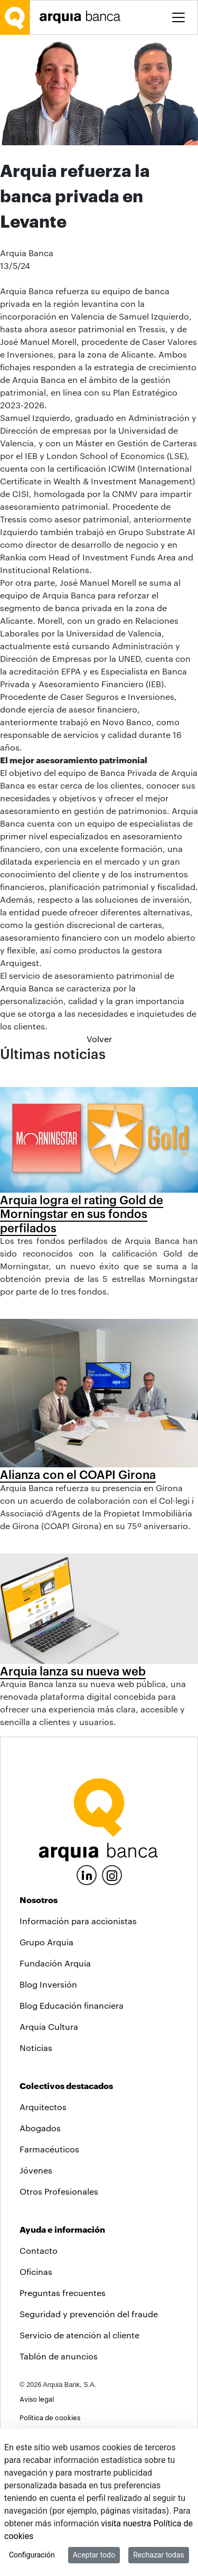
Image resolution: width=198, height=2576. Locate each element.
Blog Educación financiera (72, 2005)
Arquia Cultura (49, 2026)
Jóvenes (36, 2170)
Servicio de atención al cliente (79, 2335)
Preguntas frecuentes (63, 2293)
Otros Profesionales (59, 2191)
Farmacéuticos (49, 2149)
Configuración (32, 2555)
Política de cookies (50, 2417)
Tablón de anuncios (59, 2356)
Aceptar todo (94, 2555)
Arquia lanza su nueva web (73, 1671)
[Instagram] (112, 1874)
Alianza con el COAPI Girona (78, 1474)
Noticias (36, 2048)
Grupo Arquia (46, 1942)
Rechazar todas (158, 2555)
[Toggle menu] (178, 17)
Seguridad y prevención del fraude (89, 2314)
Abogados (40, 2128)
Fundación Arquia (55, 1963)
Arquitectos (43, 2107)
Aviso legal (37, 2399)
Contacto (39, 2250)
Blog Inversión (48, 1984)
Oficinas (36, 2271)
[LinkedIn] (86, 1874)
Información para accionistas (78, 1921)
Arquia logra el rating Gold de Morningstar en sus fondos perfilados (81, 1213)
